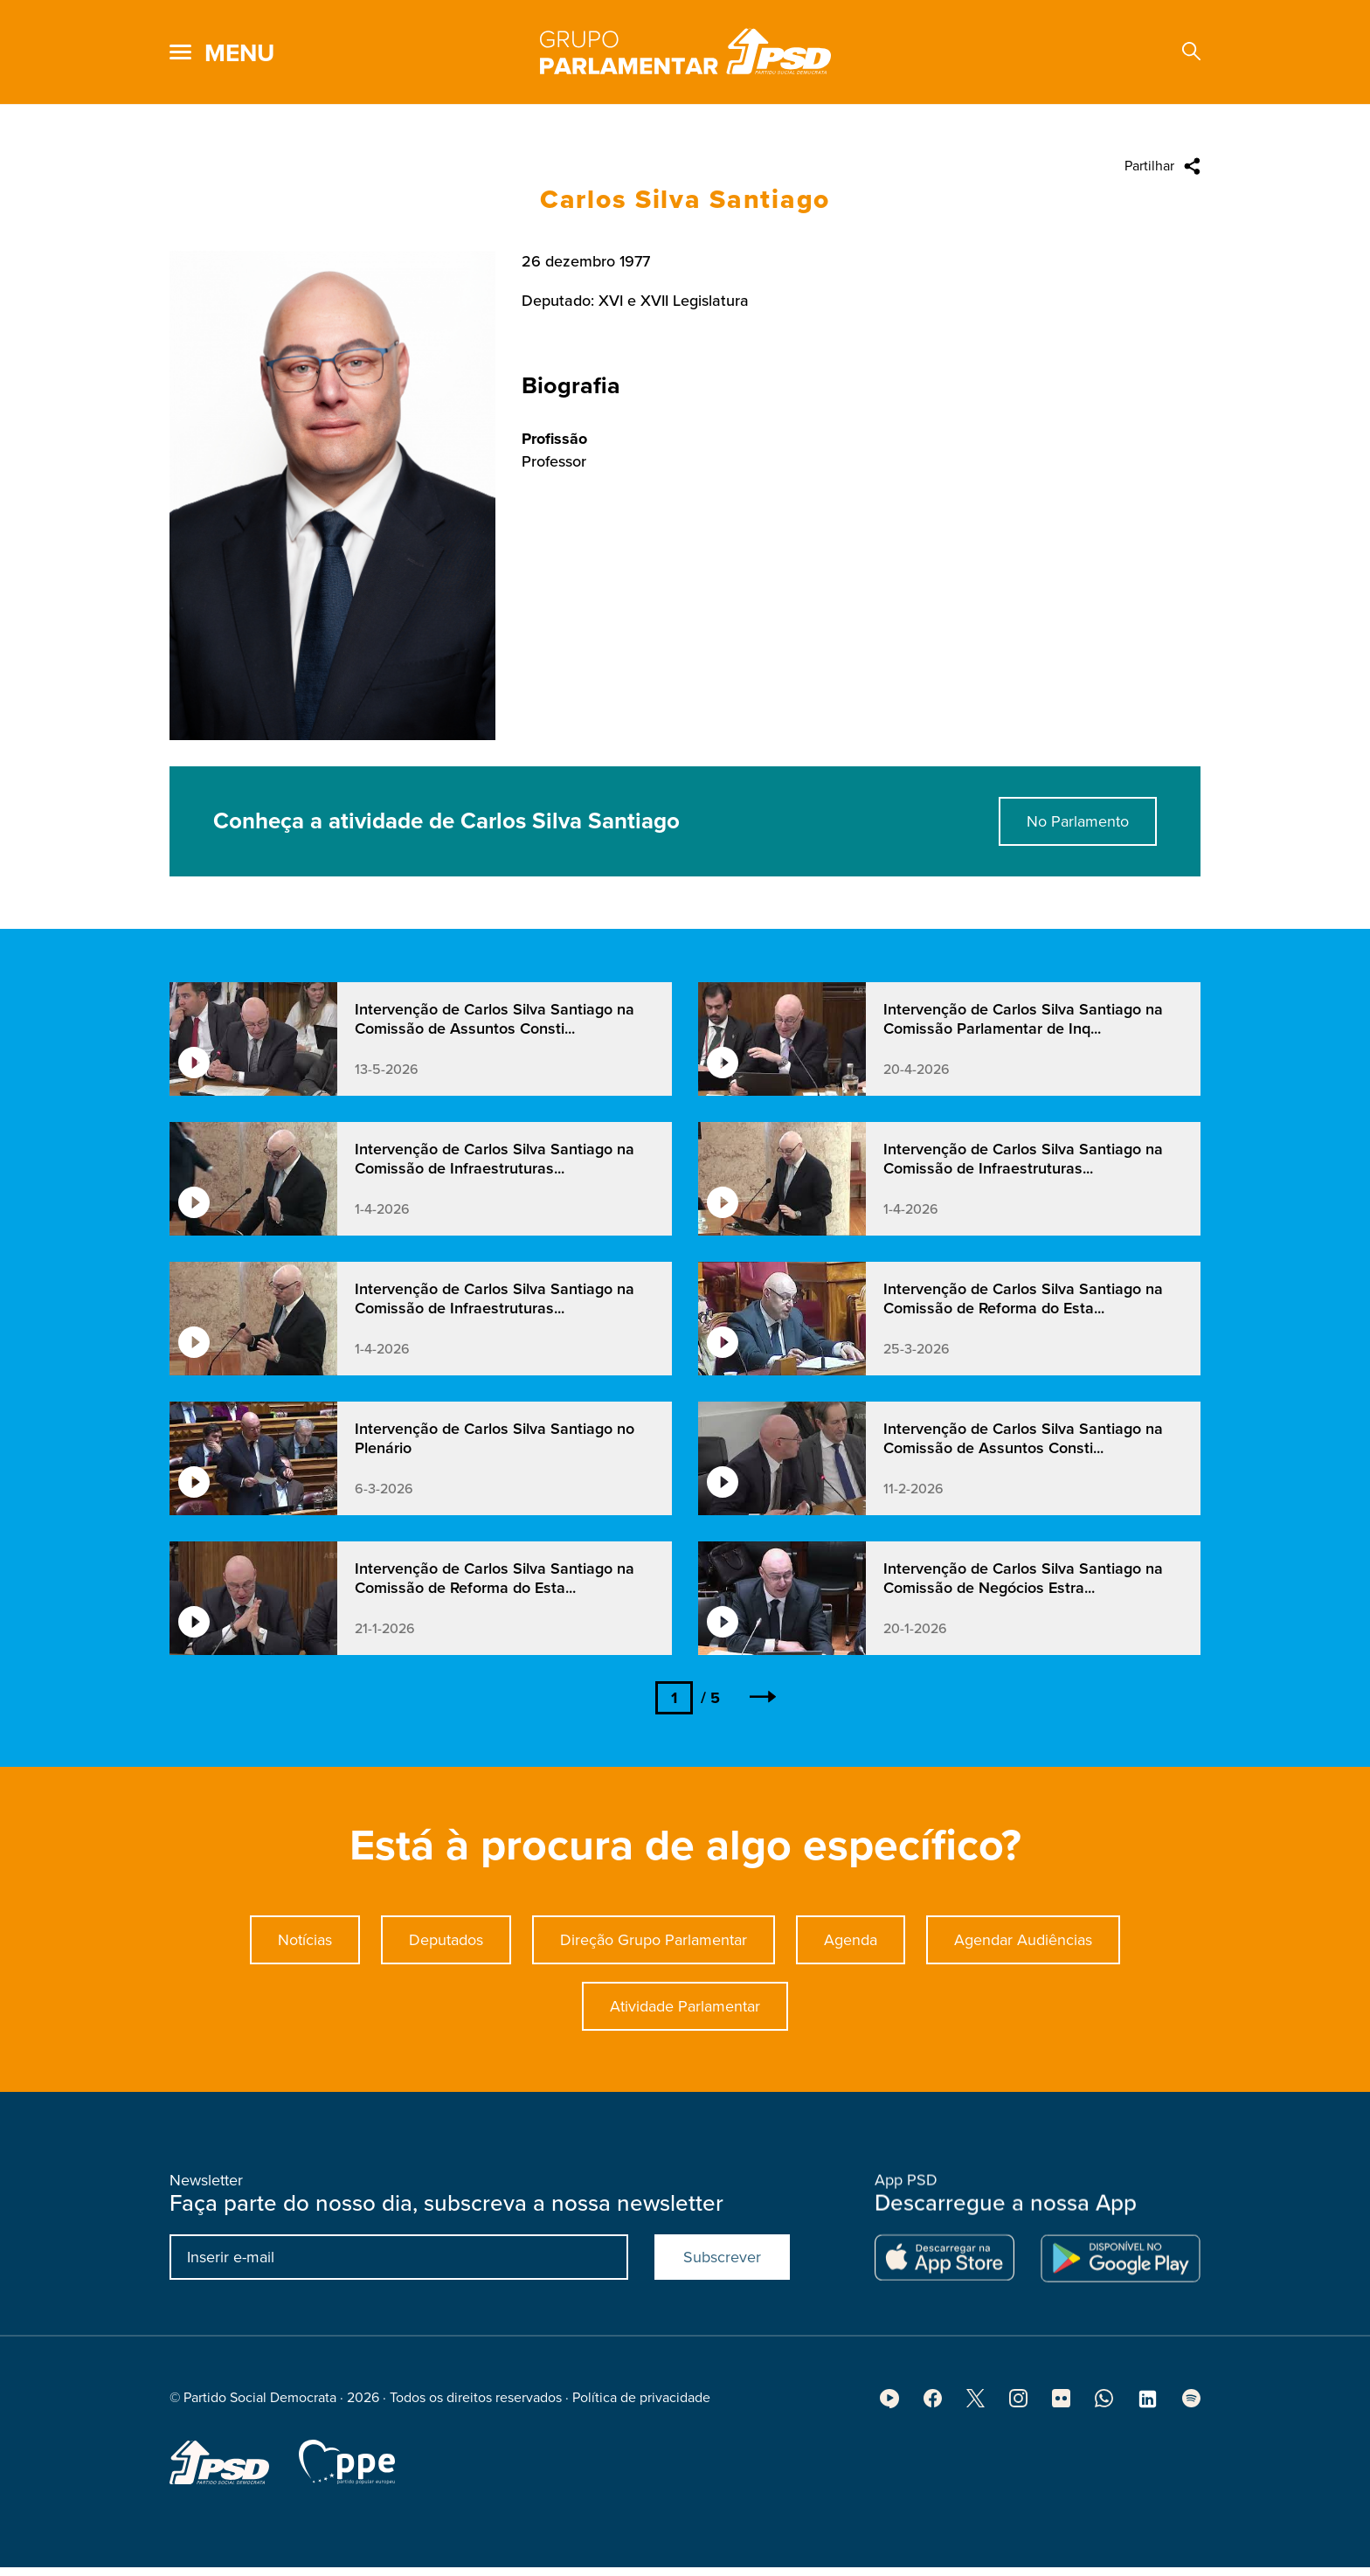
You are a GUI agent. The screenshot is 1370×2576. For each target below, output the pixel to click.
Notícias (305, 1991)
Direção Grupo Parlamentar (653, 1991)
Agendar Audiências (1023, 1991)
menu (239, 53)
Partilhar (1149, 166)
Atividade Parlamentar (685, 2057)
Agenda (850, 1991)
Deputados (446, 1991)
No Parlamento (1078, 873)
